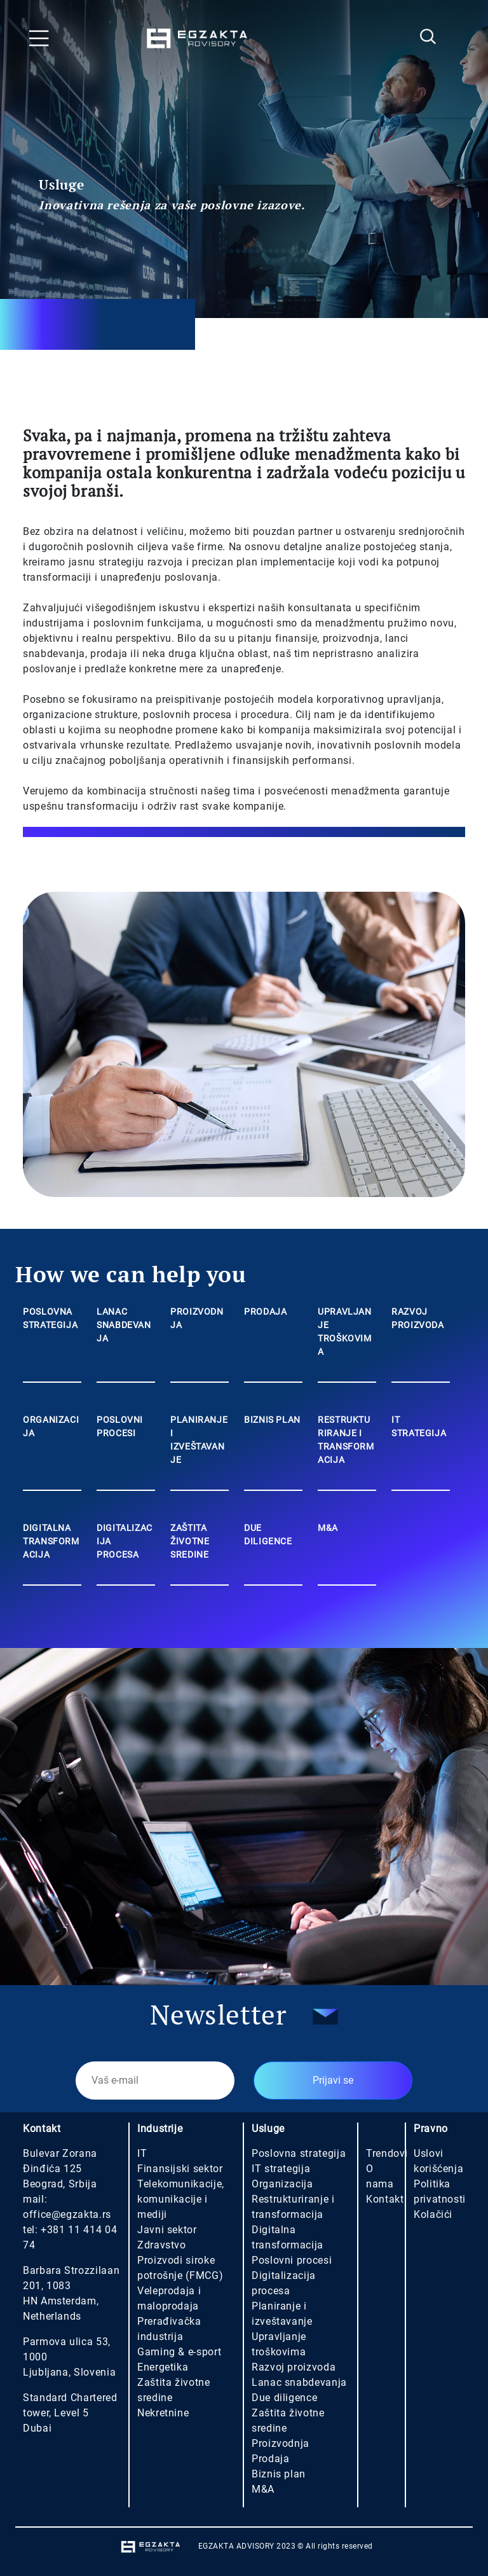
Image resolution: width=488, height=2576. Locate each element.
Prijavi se (333, 2080)
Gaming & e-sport (179, 2352)
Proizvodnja (280, 2443)
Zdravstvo (161, 2245)
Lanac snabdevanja (299, 2382)
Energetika (162, 2367)
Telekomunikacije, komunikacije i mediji (180, 2199)
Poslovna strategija (299, 2153)
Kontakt (384, 2199)
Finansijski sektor (180, 2169)
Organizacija (282, 2184)
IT (142, 2153)
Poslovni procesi (292, 2260)
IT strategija (281, 2169)
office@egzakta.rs (67, 2214)
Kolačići (433, 2214)
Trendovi (387, 2153)
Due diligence (284, 2398)
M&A (263, 2489)
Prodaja (270, 2459)
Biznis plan (279, 2474)
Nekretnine (163, 2413)
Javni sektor (167, 2230)
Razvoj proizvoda (294, 2367)
